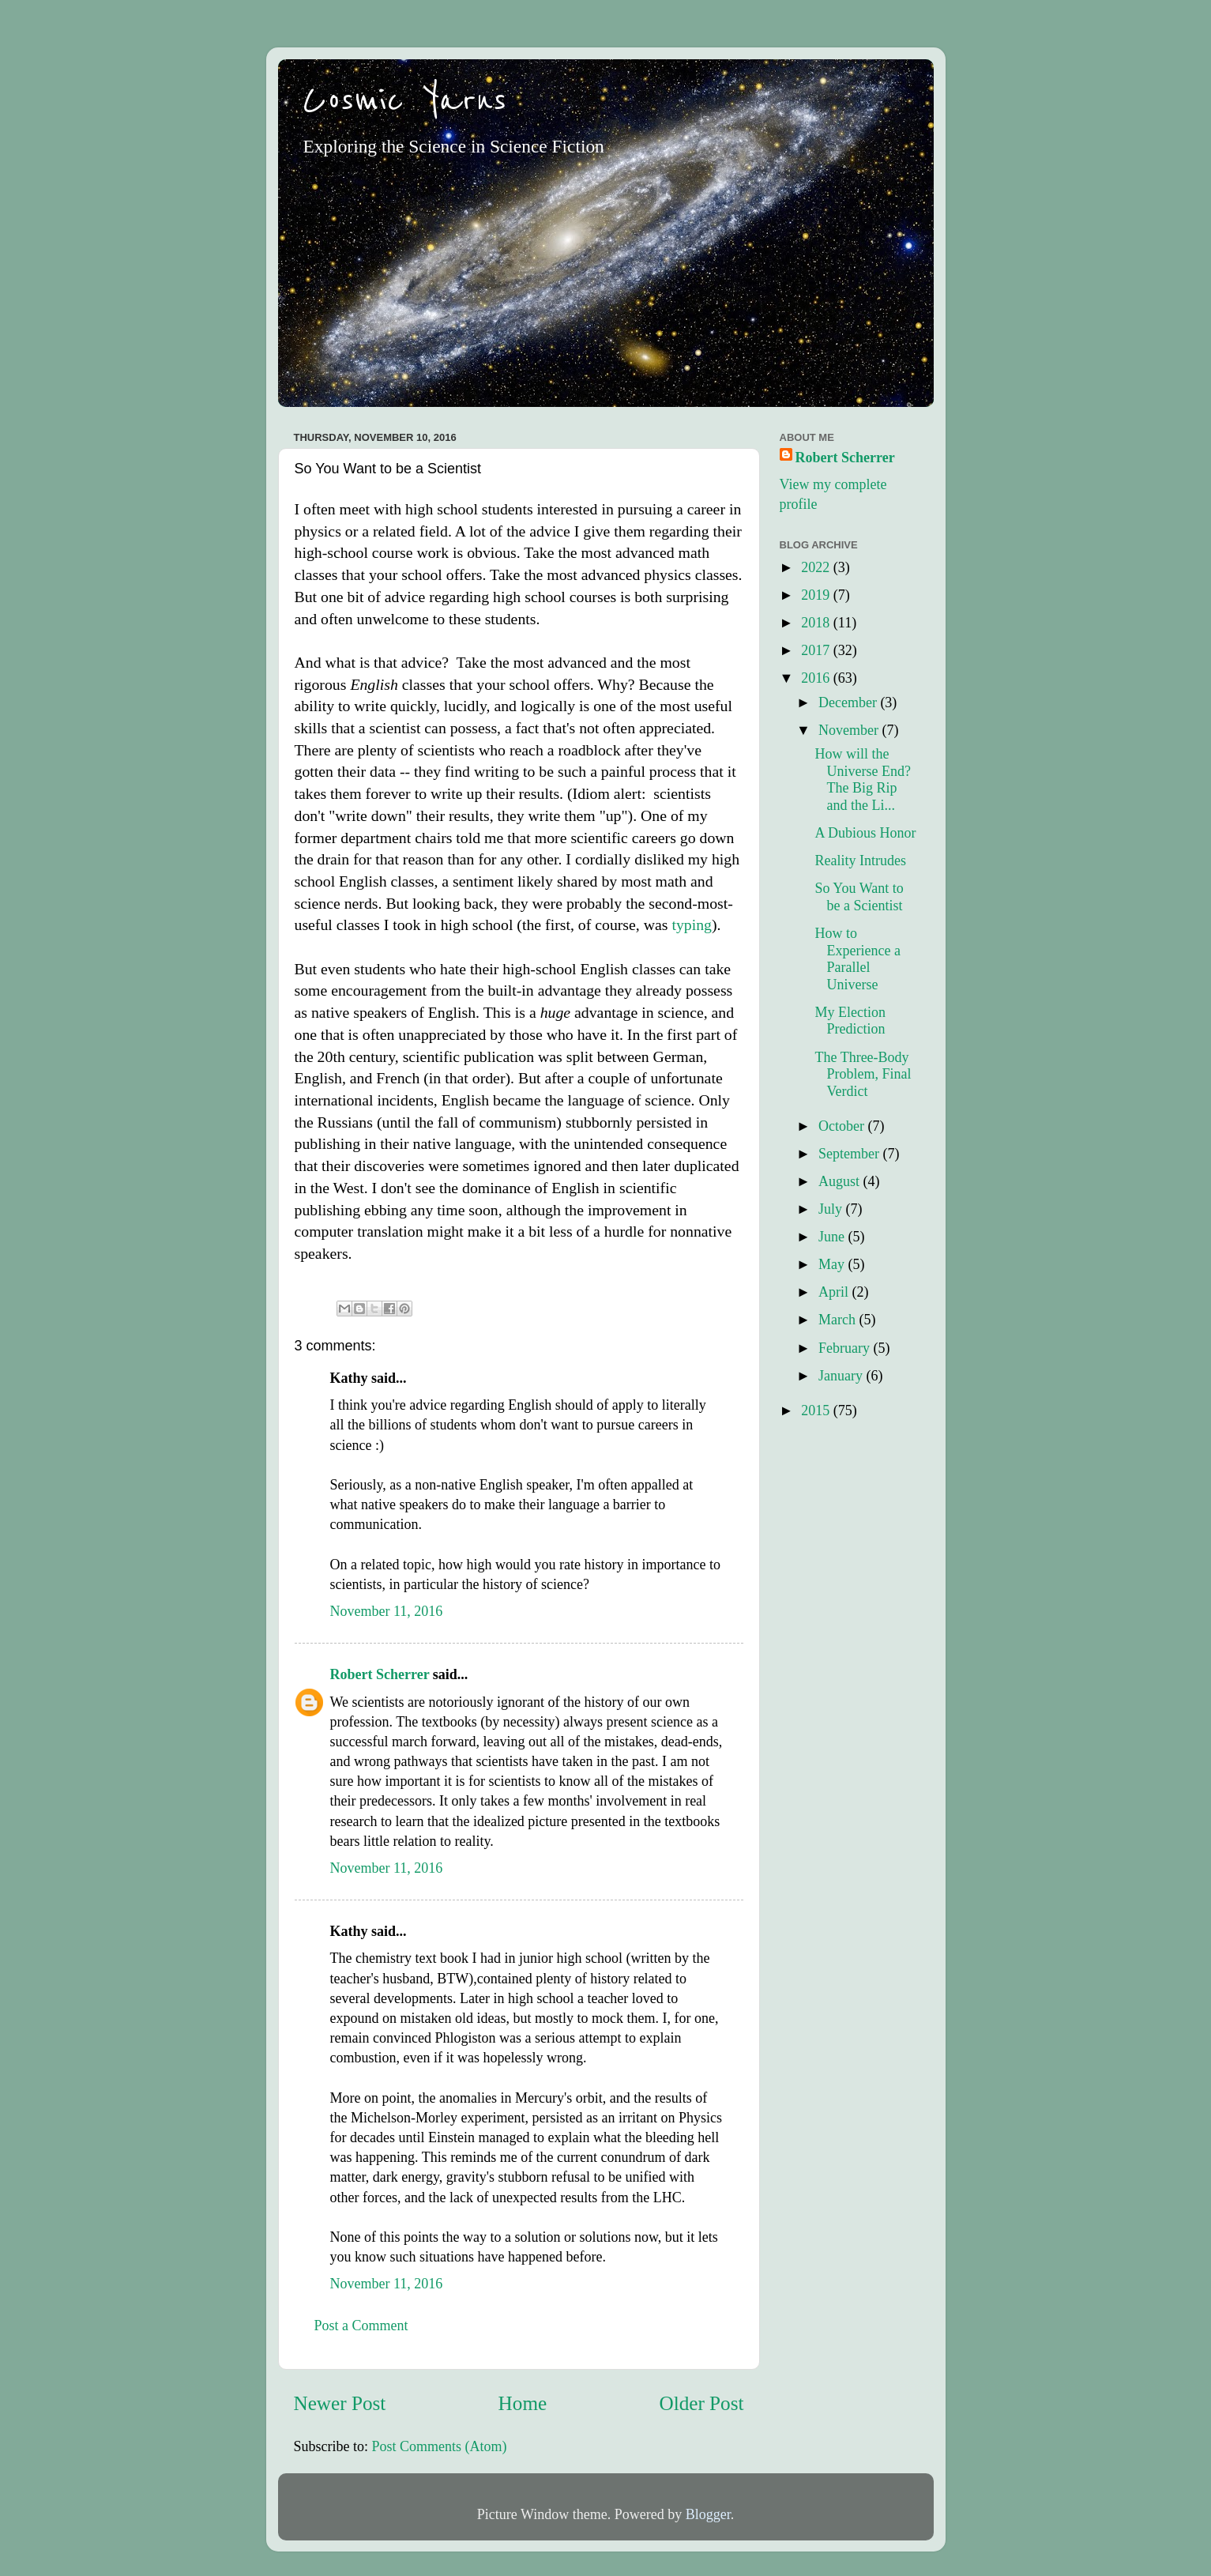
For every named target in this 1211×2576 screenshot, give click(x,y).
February (845, 1348)
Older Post (701, 2403)
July (832, 1209)
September (850, 1154)
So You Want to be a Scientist (858, 896)
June (833, 1237)
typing (691, 924)
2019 (817, 595)
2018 (817, 623)
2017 (817, 650)
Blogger (708, 2514)
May (833, 1264)
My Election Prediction (849, 1021)
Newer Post (340, 2403)
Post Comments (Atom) (439, 2446)
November (850, 730)
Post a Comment (361, 2325)
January (842, 1376)
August (840, 1181)
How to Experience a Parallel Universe (857, 958)
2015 (817, 1410)
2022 (817, 567)
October (842, 1126)
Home (522, 2403)
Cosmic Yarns (404, 100)
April (835, 1292)
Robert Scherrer (380, 1674)
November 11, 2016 (386, 1611)
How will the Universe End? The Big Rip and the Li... (862, 779)
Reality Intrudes (859, 860)
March (838, 1320)
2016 (817, 678)
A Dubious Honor (865, 833)
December (849, 702)
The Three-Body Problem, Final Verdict (862, 1074)
